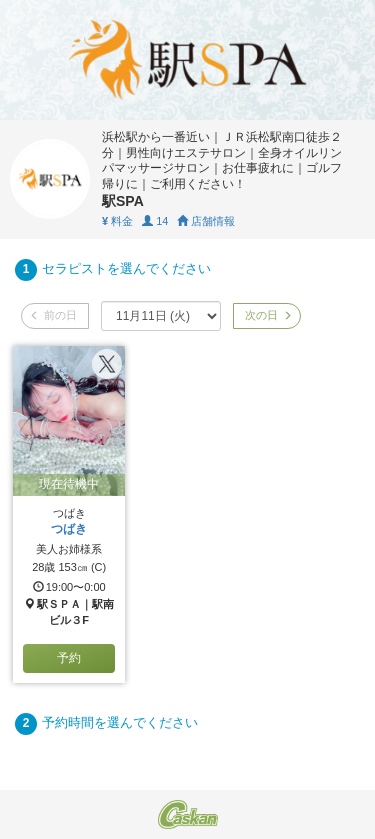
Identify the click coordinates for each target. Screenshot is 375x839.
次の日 (267, 315)
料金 (117, 221)
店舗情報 (206, 221)
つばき (69, 529)
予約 (69, 658)
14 (155, 221)
